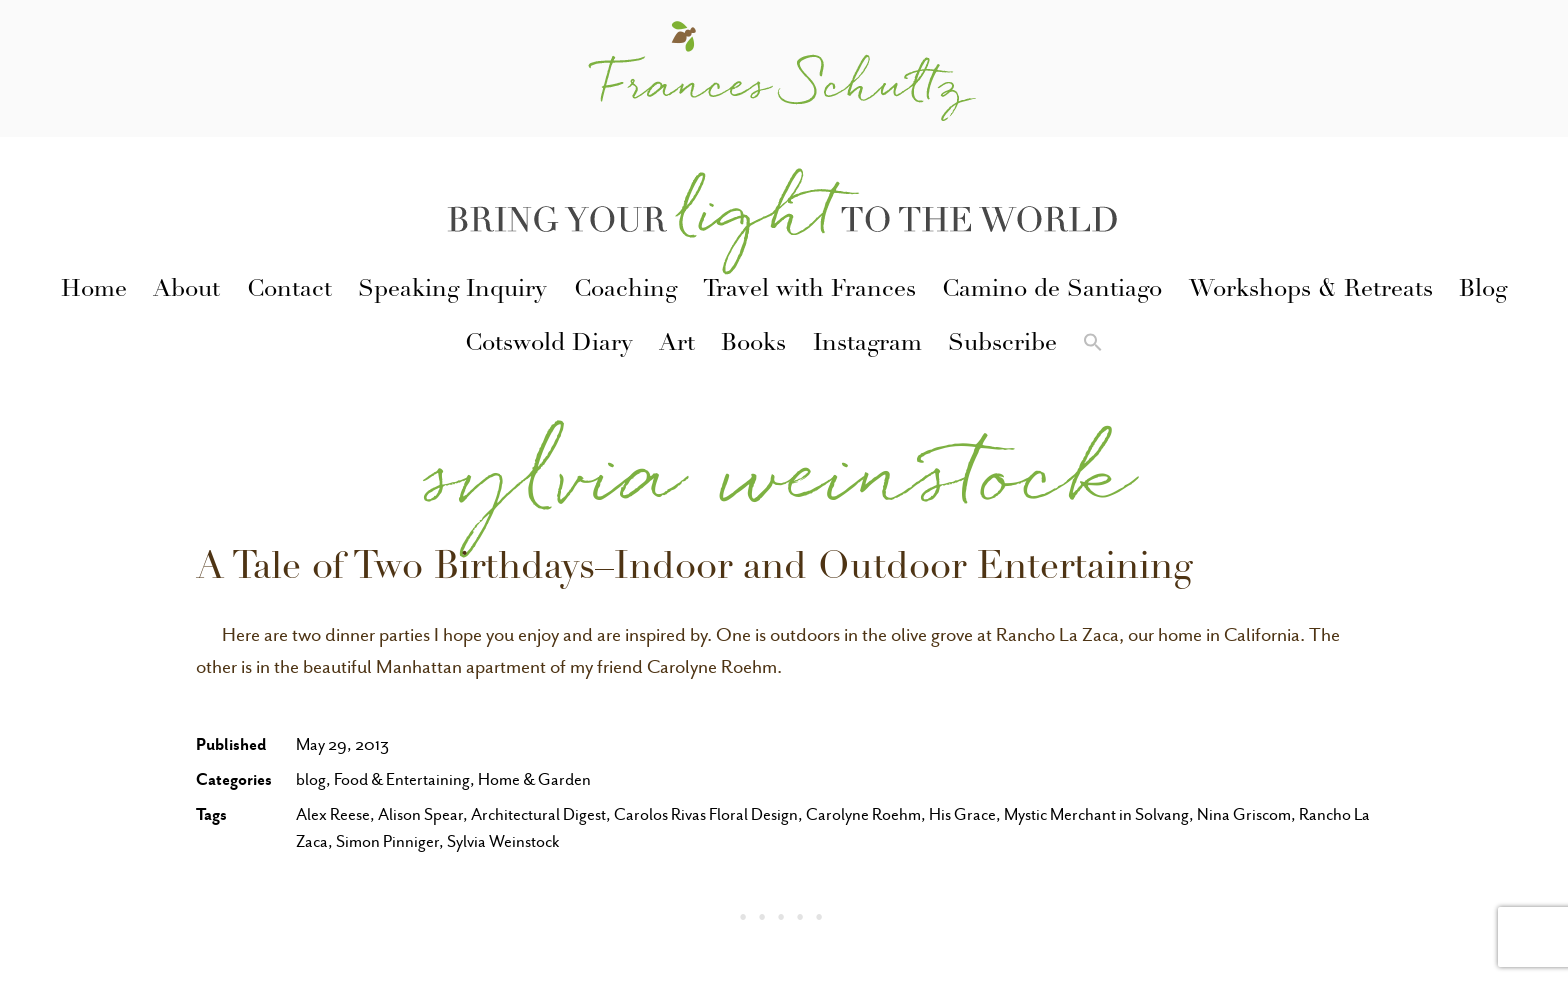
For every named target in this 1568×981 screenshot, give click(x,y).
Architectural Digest (538, 814)
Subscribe (1002, 345)
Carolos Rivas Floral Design (706, 814)
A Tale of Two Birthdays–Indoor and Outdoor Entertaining (694, 570)
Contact (289, 291)
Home (94, 291)
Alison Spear (420, 814)
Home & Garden (534, 779)
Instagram (867, 345)
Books (753, 345)
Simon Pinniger (387, 841)
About (186, 291)
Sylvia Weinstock (503, 841)
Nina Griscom (1244, 814)
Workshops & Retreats (1311, 291)
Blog (1483, 291)
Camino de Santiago (1052, 291)
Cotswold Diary (549, 345)
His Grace (962, 814)
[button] (1093, 346)
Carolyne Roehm (863, 814)
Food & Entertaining (402, 779)
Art (677, 345)
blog (311, 779)
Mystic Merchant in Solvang (1096, 814)
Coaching (625, 291)
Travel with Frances (809, 291)
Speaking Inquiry (452, 291)
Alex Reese (333, 814)
